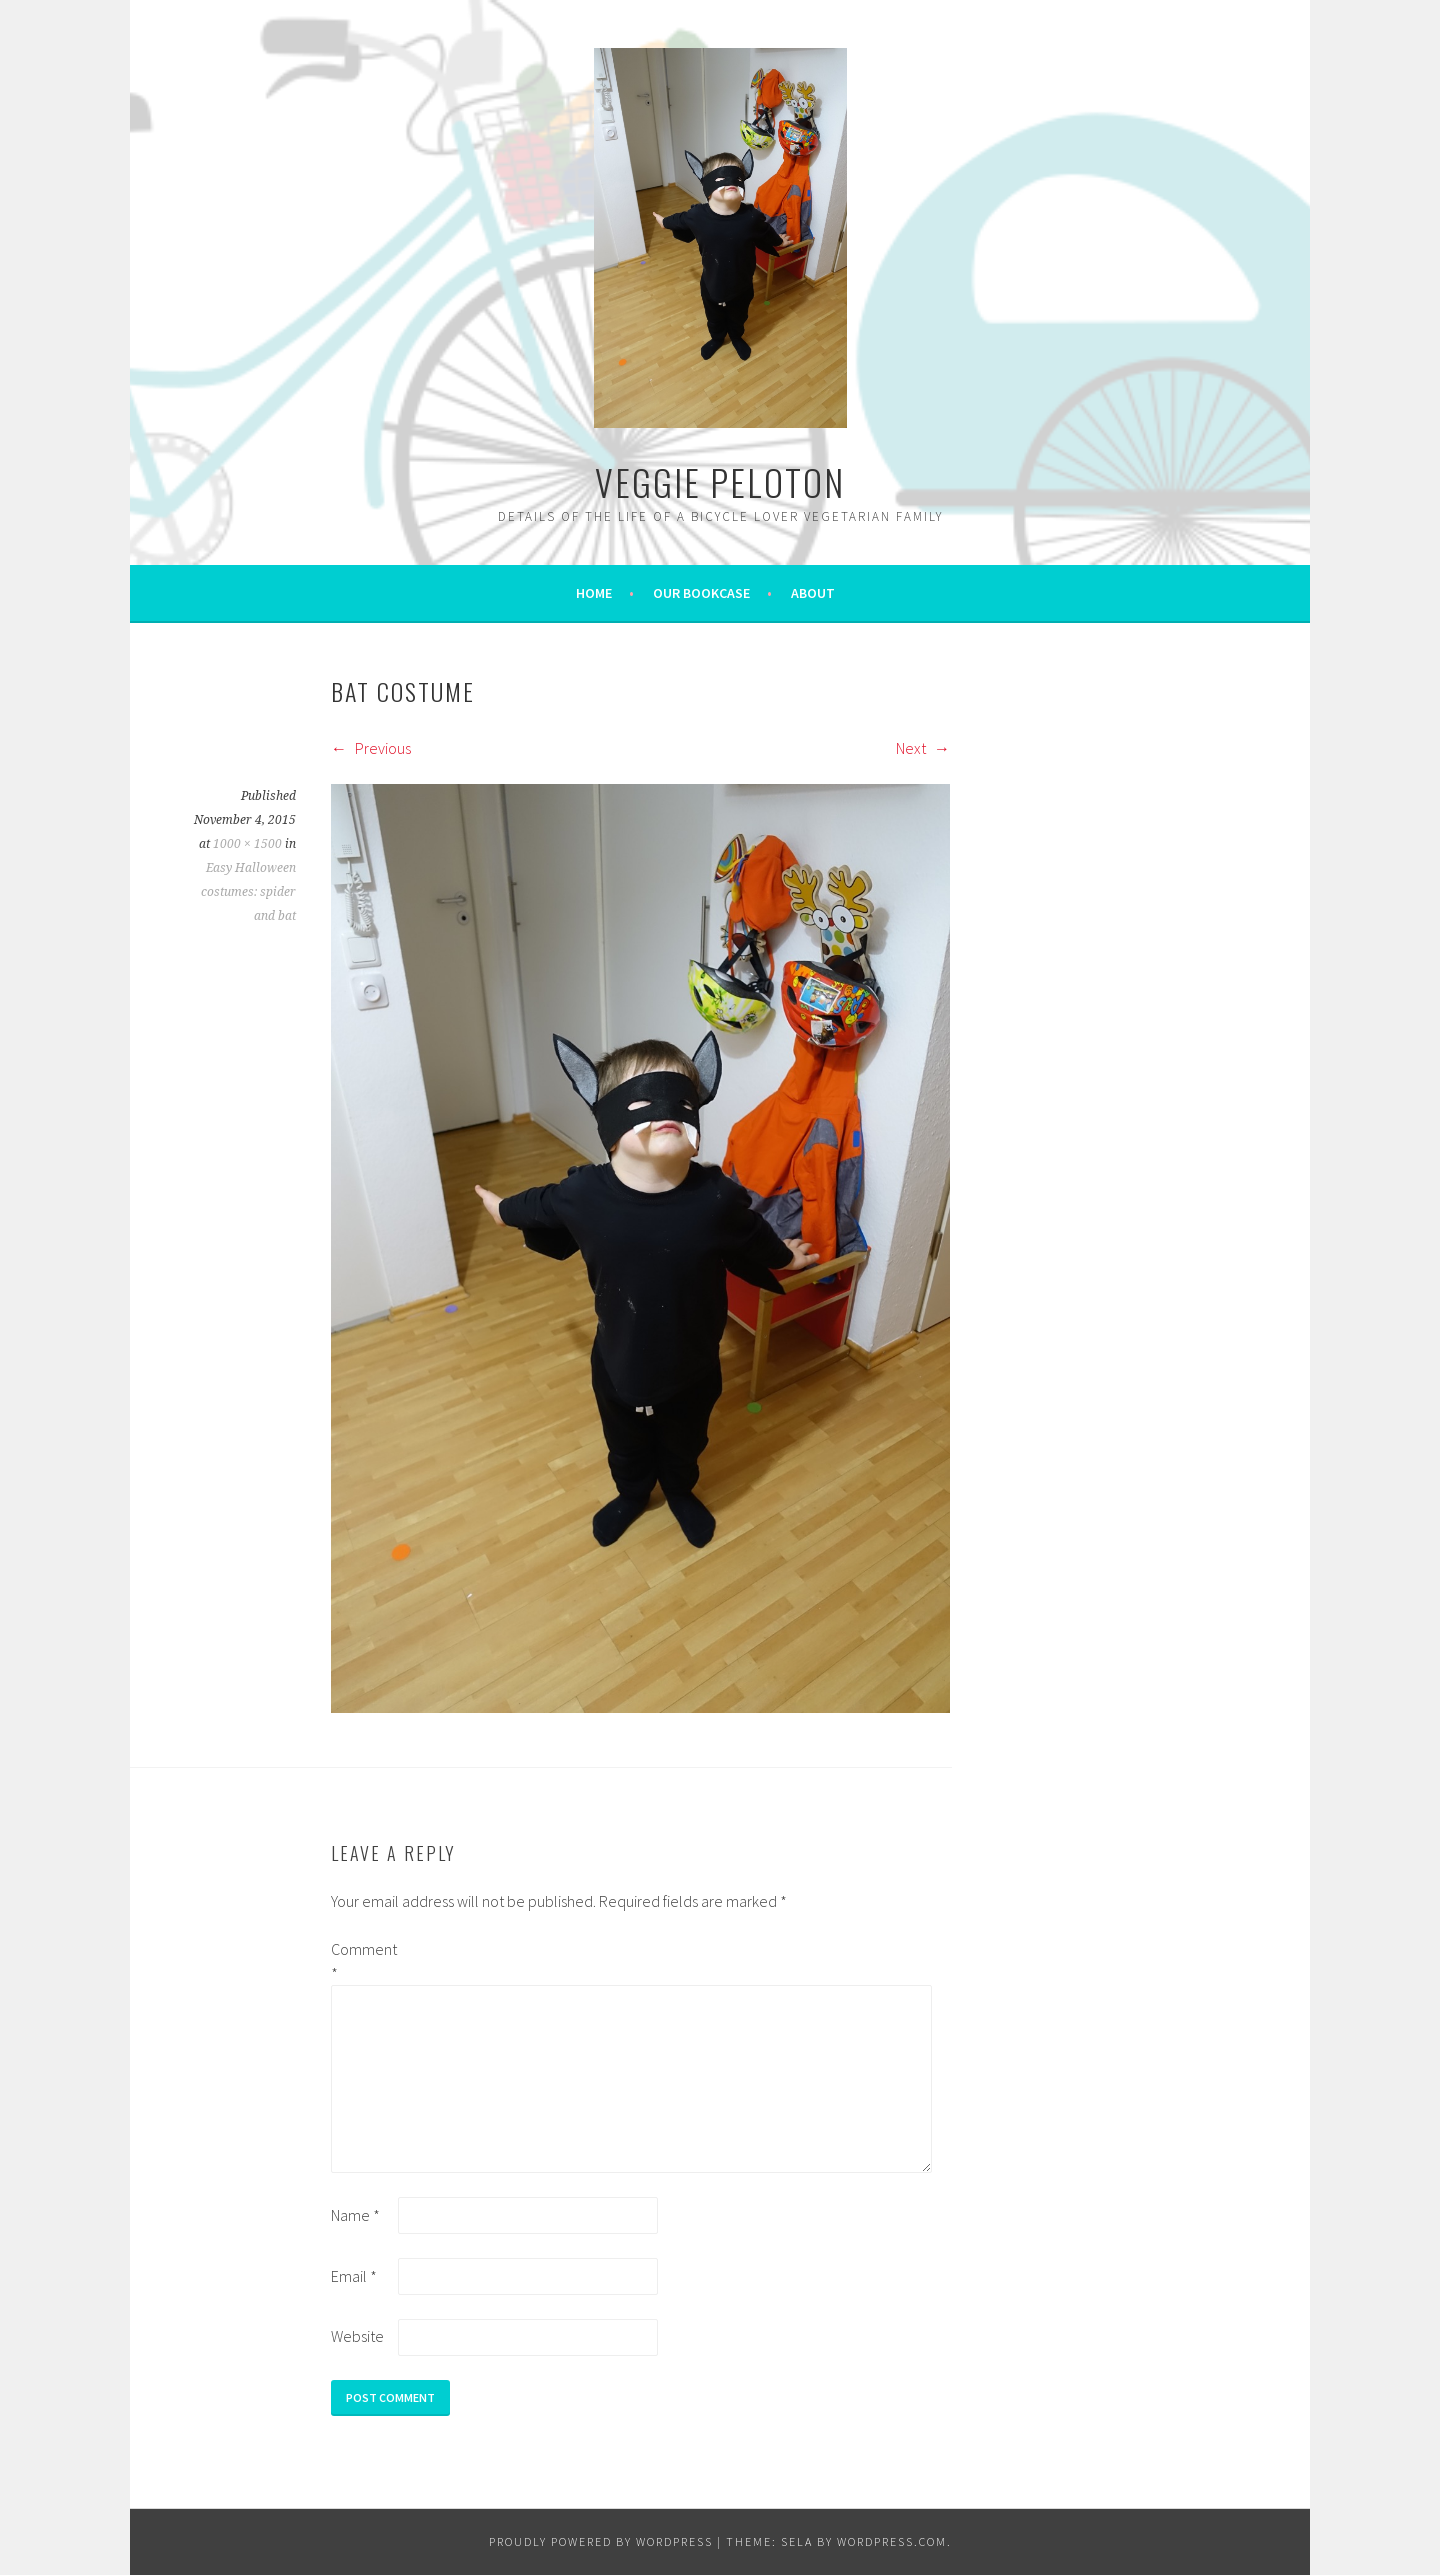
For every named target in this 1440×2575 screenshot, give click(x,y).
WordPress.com (892, 2541)
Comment (363, 1961)
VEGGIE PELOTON (720, 481)
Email (354, 2276)
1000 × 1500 (247, 844)
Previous (371, 748)
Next (923, 748)
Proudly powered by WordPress (601, 2541)
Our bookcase (701, 593)
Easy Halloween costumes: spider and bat (248, 892)
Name (355, 2215)
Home (594, 593)
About (813, 593)
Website (357, 2336)
